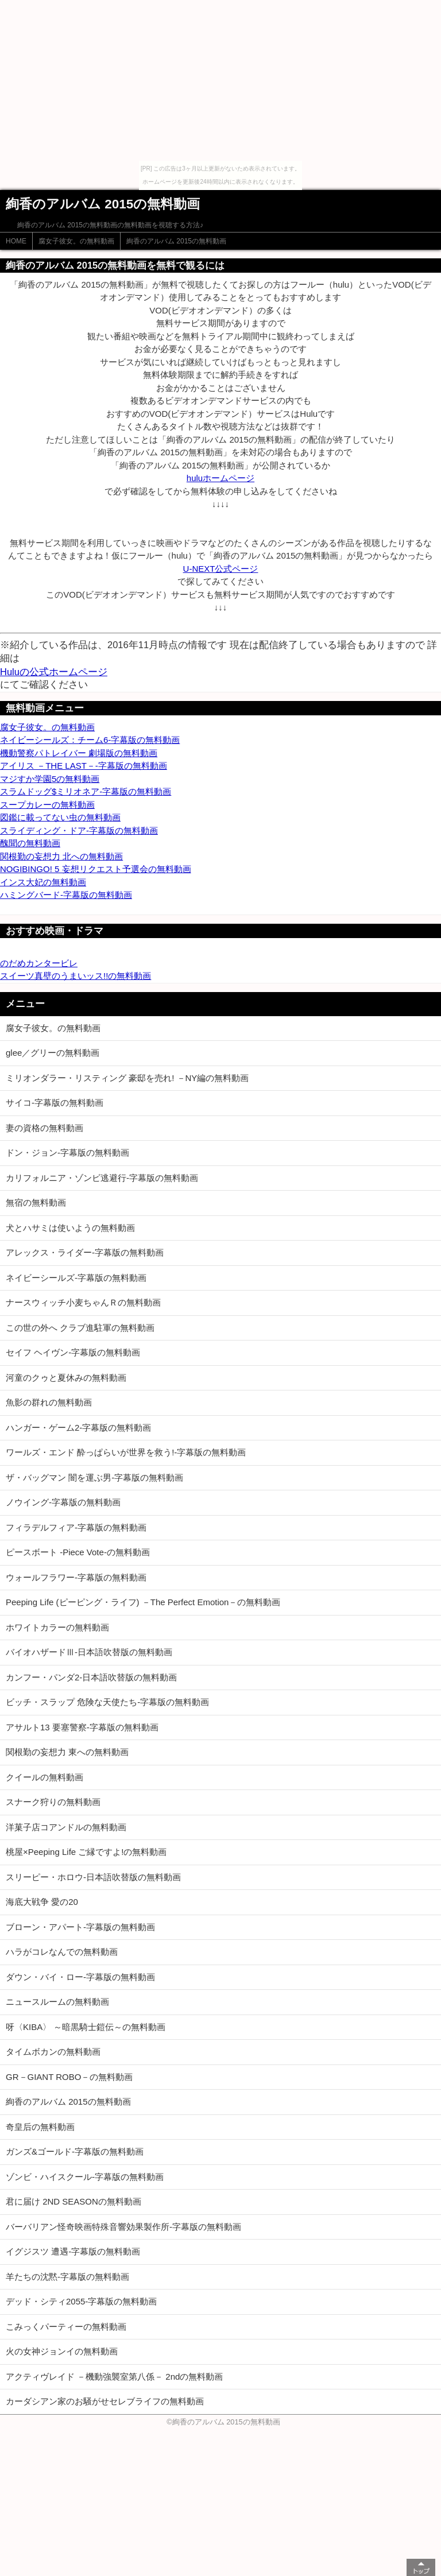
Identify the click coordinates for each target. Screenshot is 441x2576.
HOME (16, 241)
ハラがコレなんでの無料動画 (62, 1952)
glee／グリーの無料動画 (52, 1052)
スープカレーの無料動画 (47, 804)
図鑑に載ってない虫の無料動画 (60, 817)
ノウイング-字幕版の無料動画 (63, 1502)
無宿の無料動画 (36, 1202)
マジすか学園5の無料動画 (49, 779)
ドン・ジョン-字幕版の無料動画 (67, 1152)
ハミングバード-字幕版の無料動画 (66, 895)
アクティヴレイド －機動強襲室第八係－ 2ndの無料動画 (114, 2376)
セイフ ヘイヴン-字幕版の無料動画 (73, 1352)
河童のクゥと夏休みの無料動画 (66, 1377)
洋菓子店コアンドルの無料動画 (66, 1827)
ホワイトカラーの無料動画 (57, 1627)
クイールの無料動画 (44, 1777)
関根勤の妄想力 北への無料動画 (61, 856)
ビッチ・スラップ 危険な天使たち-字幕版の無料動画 (107, 1702)
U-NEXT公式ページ (220, 569)
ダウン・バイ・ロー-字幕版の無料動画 (80, 1977)
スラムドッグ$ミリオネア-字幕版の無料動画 (85, 791)
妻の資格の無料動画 (44, 1128)
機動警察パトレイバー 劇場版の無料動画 (78, 753)
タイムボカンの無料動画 (53, 2051)
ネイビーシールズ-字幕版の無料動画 (76, 1278)
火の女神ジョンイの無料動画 (62, 2351)
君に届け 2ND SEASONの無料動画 (73, 2201)
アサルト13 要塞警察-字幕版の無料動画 (82, 1727)
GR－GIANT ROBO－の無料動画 (69, 2077)
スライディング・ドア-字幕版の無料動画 (79, 830)
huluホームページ (220, 478)
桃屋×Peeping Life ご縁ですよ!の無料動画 (86, 1852)
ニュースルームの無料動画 (57, 2001)
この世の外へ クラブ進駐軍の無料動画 (80, 1327)
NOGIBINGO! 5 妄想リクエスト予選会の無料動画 (95, 869)
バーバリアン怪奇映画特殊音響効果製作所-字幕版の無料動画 (123, 2227)
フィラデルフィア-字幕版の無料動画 (76, 1527)
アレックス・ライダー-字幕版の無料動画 (85, 1252)
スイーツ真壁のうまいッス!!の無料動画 (75, 976)
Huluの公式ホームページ (53, 672)
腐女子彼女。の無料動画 (76, 241)
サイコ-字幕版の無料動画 (54, 1102)
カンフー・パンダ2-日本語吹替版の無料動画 (91, 1677)
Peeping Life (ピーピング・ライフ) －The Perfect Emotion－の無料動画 (143, 1602)
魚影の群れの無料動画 (49, 1402)
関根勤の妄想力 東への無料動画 (67, 1752)
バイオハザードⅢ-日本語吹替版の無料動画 (89, 1652)
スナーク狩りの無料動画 (53, 1802)
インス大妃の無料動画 (43, 882)
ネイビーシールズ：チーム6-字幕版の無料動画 (90, 740)
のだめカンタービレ (39, 963)
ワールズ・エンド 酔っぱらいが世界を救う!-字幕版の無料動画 (126, 1452)
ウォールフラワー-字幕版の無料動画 (76, 1577)
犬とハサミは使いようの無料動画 (70, 1228)
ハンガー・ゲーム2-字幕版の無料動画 (78, 1427)
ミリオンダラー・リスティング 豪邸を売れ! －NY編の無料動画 (127, 1078)
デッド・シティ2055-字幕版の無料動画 (81, 2301)
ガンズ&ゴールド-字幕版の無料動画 (75, 2151)
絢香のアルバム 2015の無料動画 (176, 241)
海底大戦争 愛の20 (42, 1902)
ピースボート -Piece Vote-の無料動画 (78, 1552)
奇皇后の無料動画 (40, 2127)
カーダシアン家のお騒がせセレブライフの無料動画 (105, 2401)
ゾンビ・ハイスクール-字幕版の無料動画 (85, 2177)
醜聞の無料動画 (30, 843)
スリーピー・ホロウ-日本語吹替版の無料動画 (93, 1877)
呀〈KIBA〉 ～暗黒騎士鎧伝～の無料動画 (85, 2027)
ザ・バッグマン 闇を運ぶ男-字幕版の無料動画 (94, 1477)
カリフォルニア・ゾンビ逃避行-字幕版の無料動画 (102, 1178)
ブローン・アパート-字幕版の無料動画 (80, 1927)
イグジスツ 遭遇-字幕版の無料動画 (73, 2251)
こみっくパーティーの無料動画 (66, 2326)
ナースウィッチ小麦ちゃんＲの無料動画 (83, 1302)
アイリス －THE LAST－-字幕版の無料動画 (83, 765)
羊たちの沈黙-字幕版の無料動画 (67, 2276)
